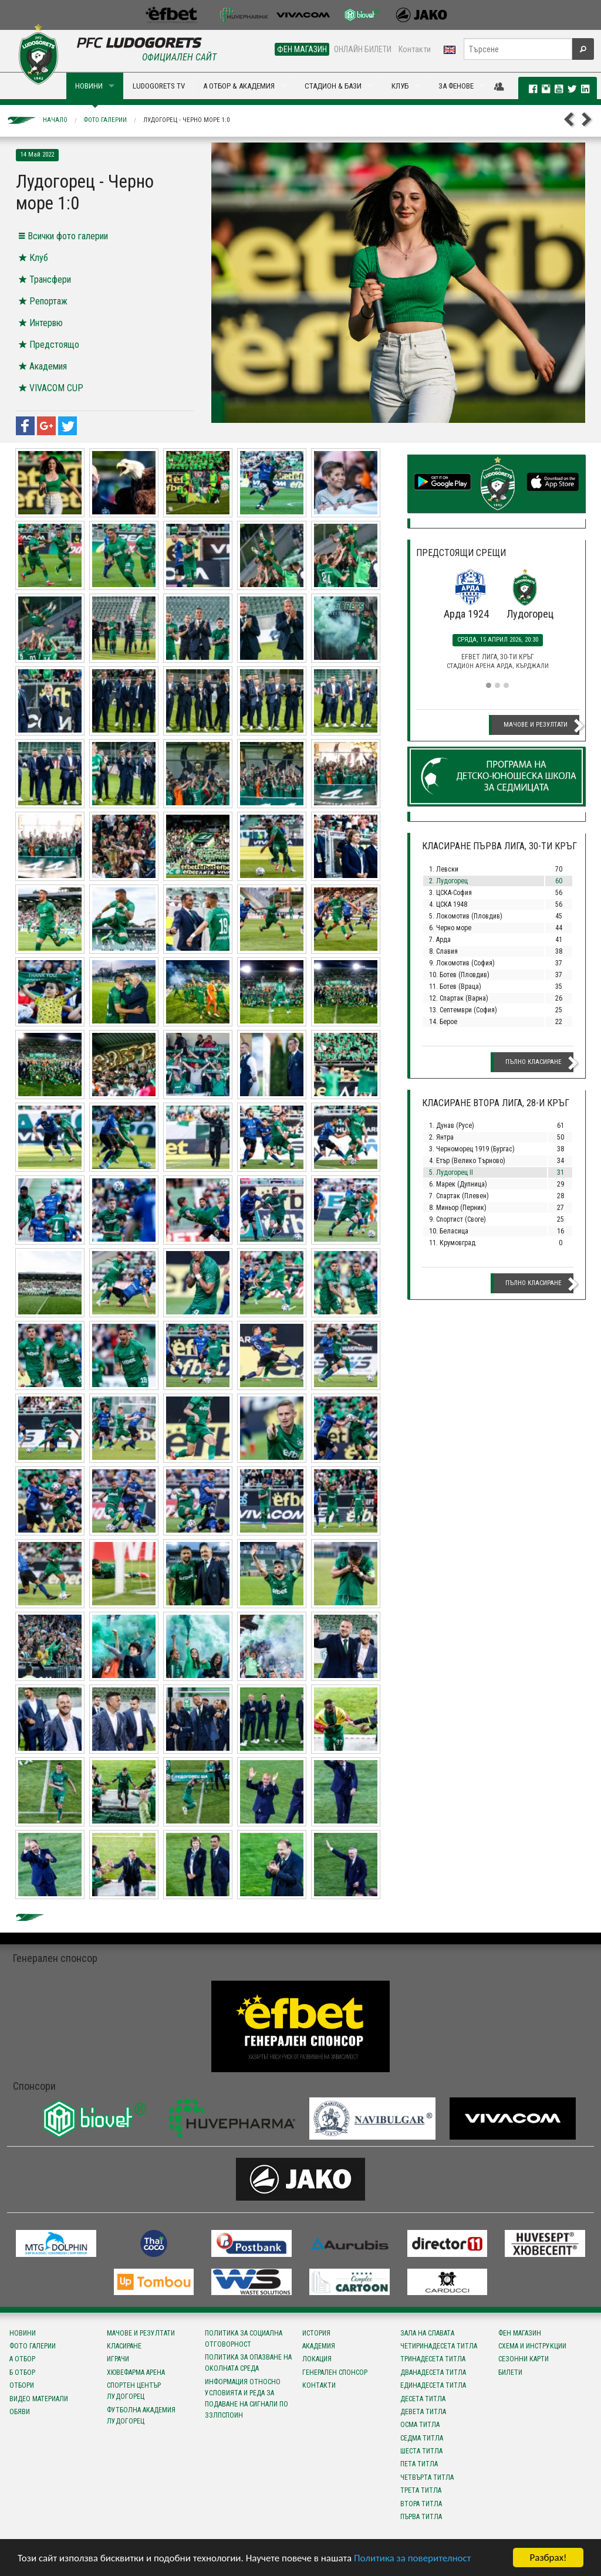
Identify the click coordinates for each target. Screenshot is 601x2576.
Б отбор (22, 2372)
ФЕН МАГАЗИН (302, 49)
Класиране (124, 2346)
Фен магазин (519, 2333)
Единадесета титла (433, 2385)
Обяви (19, 2412)
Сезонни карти (523, 2359)
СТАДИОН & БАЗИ (333, 86)
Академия (318, 2346)
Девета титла (423, 2412)
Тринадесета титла (432, 2359)
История (316, 2333)
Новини (22, 2333)
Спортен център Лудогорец (134, 2391)
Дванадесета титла (433, 2372)
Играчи (118, 2359)
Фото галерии (105, 120)
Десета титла (422, 2399)
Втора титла (421, 2504)
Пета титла (419, 2464)
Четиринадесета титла (438, 2346)
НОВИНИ (89, 86)
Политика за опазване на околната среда (248, 2362)
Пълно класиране (533, 1062)
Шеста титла (421, 2451)
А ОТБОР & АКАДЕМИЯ (239, 86)
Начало (55, 120)
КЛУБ (399, 86)
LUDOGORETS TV (159, 86)
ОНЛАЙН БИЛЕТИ (362, 49)
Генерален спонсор (334, 2372)
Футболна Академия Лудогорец (141, 2415)
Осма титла (420, 2425)
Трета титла (420, 2490)
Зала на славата (427, 2333)
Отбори (21, 2385)
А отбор (22, 2359)
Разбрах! (547, 2557)
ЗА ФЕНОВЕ (456, 86)
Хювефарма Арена (136, 2372)
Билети (510, 2372)
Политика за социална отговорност (243, 2338)
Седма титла (421, 2438)
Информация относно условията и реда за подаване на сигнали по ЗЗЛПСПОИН (246, 2399)
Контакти (415, 49)
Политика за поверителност (412, 2558)
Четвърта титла (427, 2477)
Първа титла (421, 2517)
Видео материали (38, 2399)
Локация (317, 2359)
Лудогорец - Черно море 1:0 (186, 120)
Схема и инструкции (532, 2346)
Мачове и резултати (536, 724)
